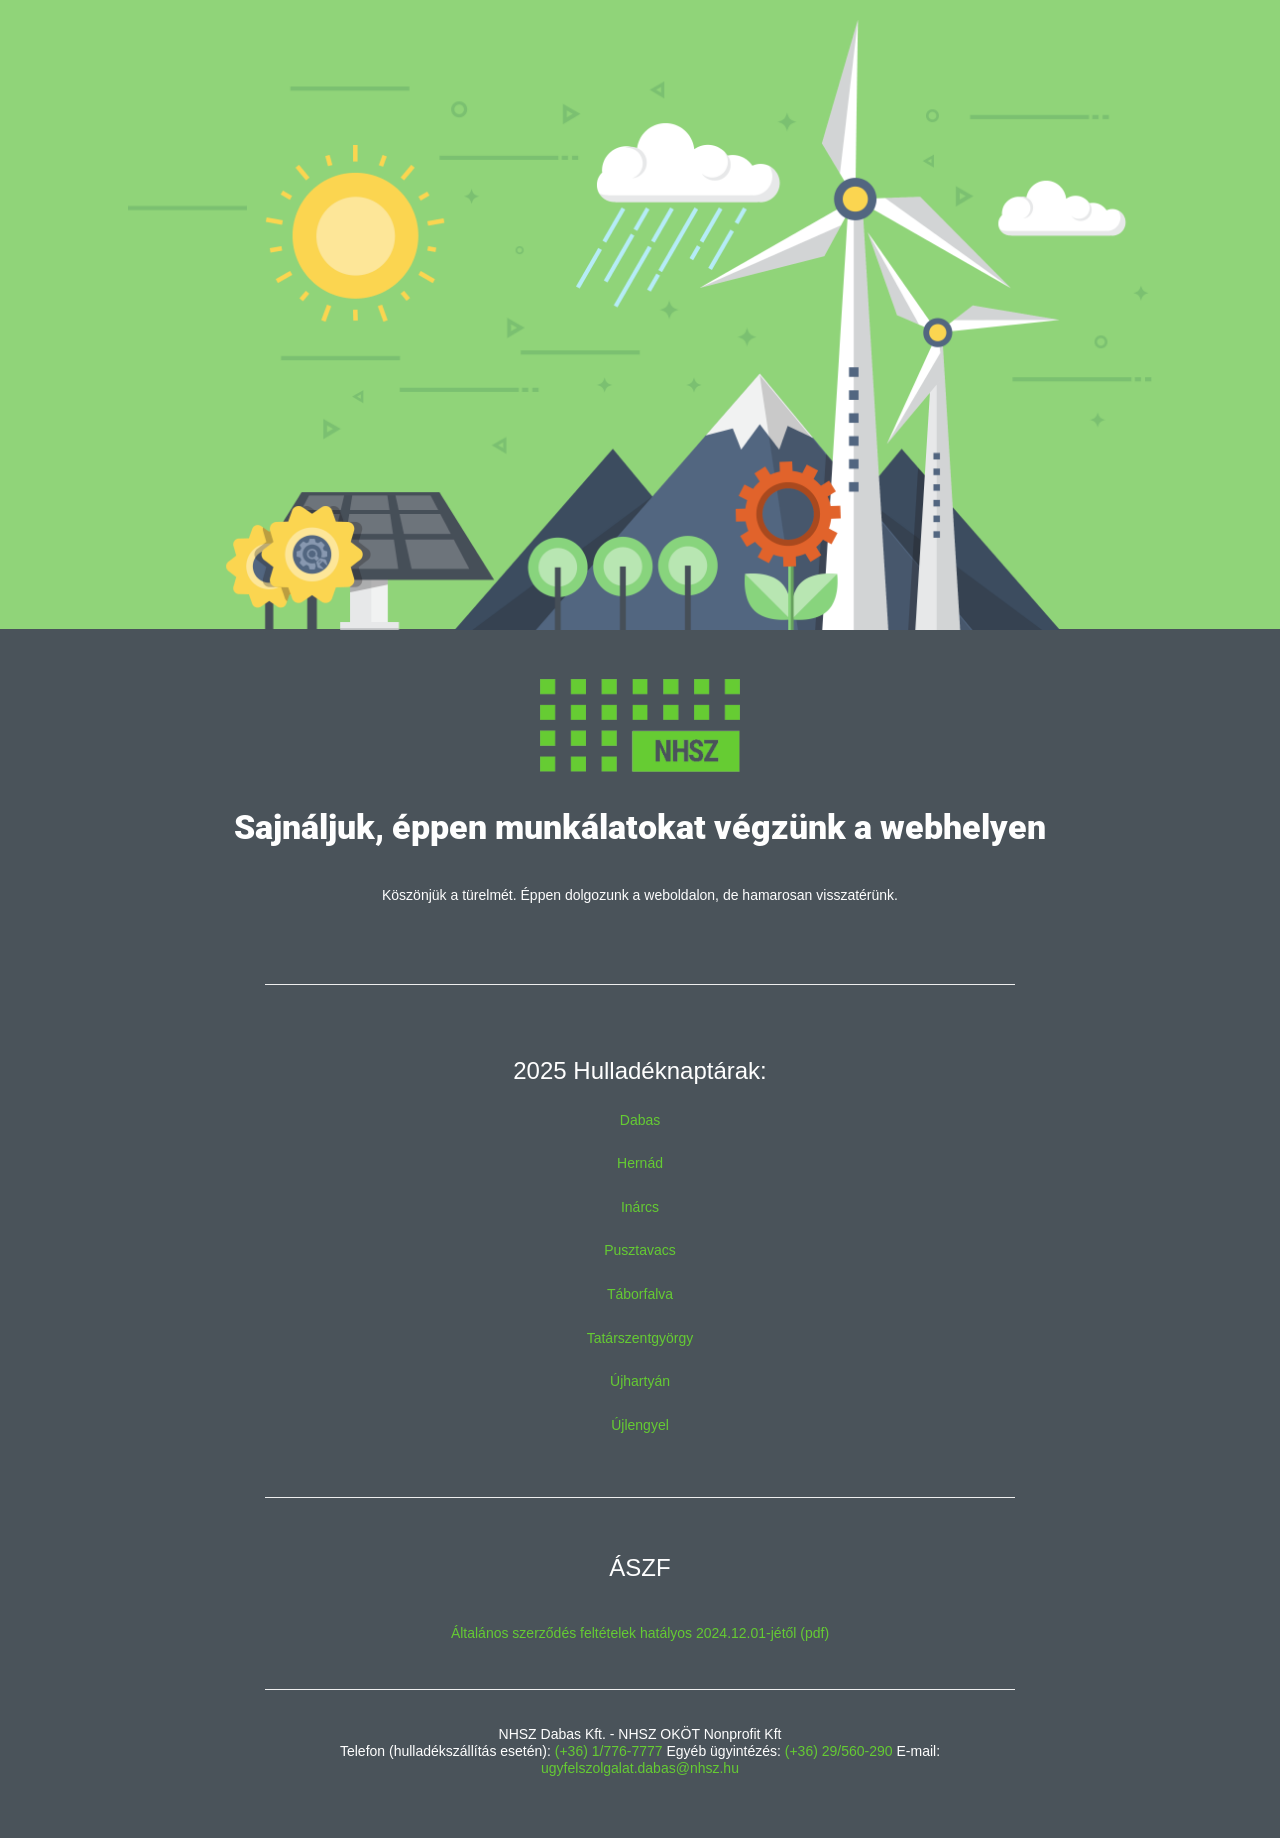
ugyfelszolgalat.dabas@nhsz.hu (640, 1768)
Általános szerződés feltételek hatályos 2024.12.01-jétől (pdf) (640, 1633)
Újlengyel (640, 1425)
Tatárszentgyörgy (640, 1338)
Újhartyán (640, 1381)
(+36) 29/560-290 (839, 1751)
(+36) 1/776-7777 (609, 1751)
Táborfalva (640, 1294)
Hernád (640, 1163)
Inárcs (640, 1207)
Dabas (640, 1120)
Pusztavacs (640, 1250)
